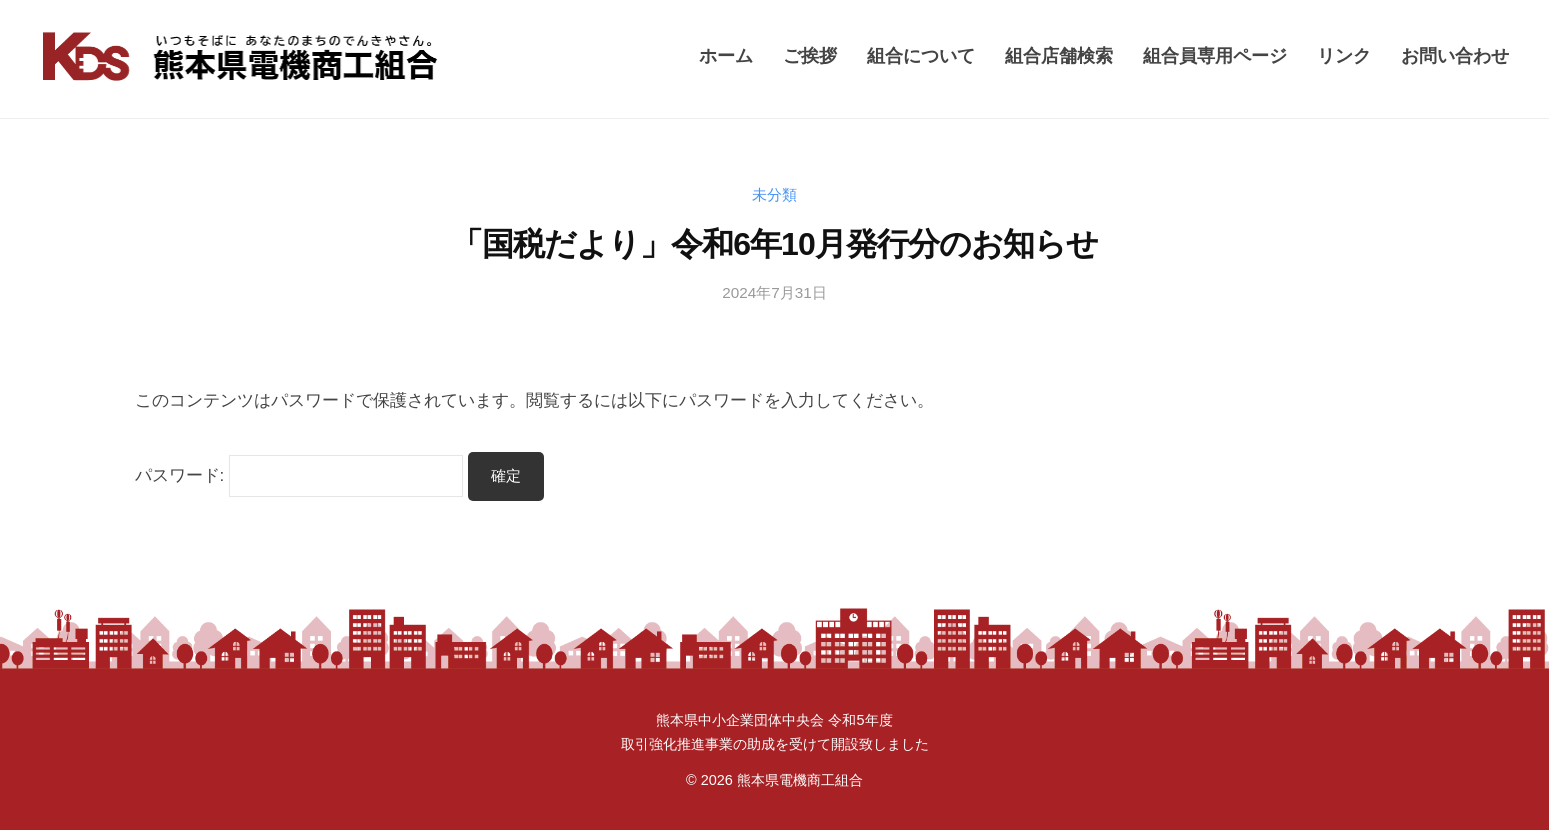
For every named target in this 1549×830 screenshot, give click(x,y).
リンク (1344, 55)
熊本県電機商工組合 (800, 780)
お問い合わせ (1455, 55)
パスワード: (299, 475)
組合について (921, 55)
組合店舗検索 (1059, 55)
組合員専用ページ (1215, 55)
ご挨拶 (810, 55)
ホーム (726, 55)
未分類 (774, 194)
